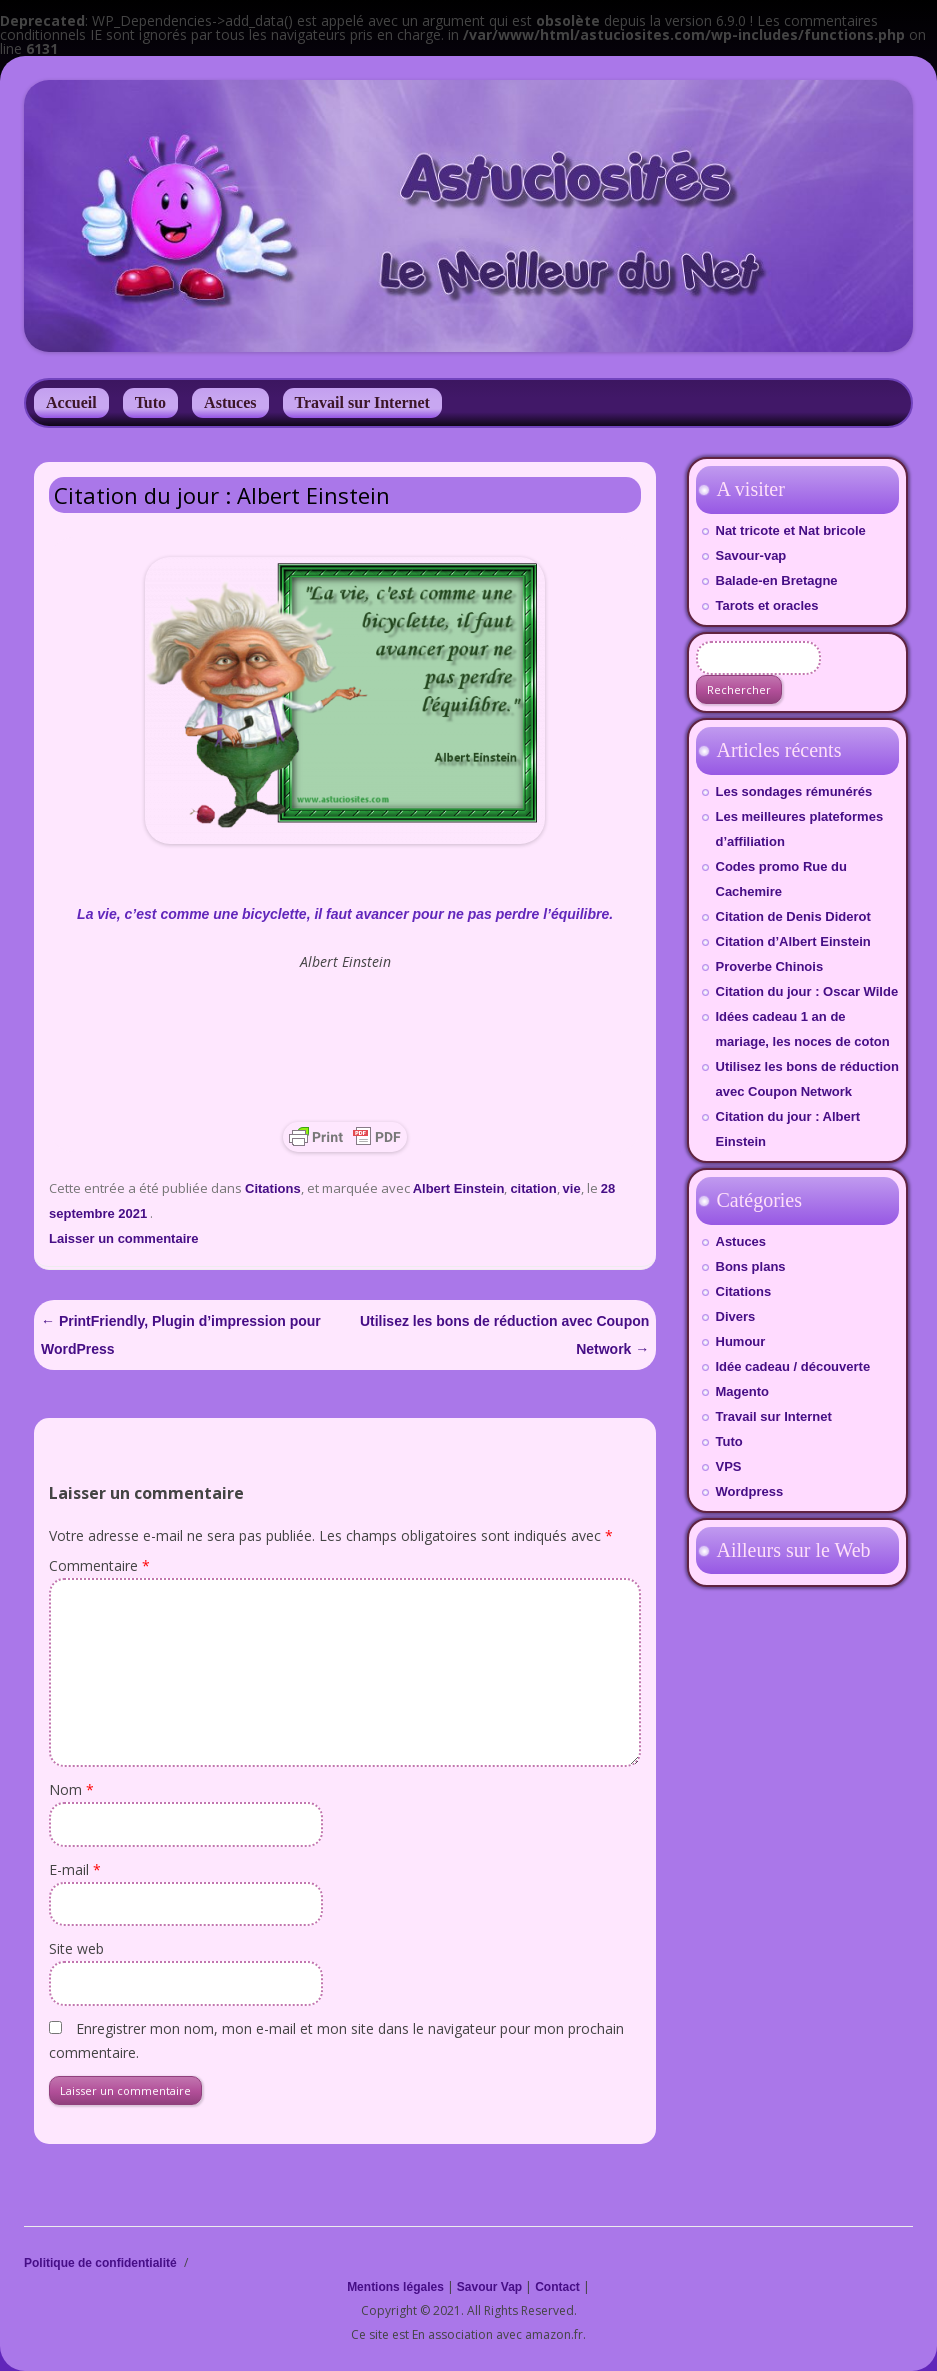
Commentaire (99, 1565)
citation (533, 1188)
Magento (742, 1391)
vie (572, 1188)
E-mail (75, 1869)
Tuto (150, 402)
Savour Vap (489, 2287)
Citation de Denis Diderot (793, 916)
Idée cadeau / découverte (793, 1366)
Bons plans (751, 1266)
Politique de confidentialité (100, 2263)
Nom (71, 1789)
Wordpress (750, 1491)
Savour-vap (751, 555)
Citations (273, 1188)
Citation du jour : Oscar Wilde (807, 991)
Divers (736, 1316)
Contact (557, 2287)
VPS (729, 1466)
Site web (76, 1948)
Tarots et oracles (767, 605)
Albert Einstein (459, 1188)
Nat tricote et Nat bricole (791, 530)
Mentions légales (395, 2287)
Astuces (230, 402)
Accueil (71, 402)
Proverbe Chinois (770, 966)
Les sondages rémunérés (794, 791)
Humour (741, 1341)
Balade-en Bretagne (777, 580)
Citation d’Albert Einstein (793, 941)
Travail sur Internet (362, 402)
